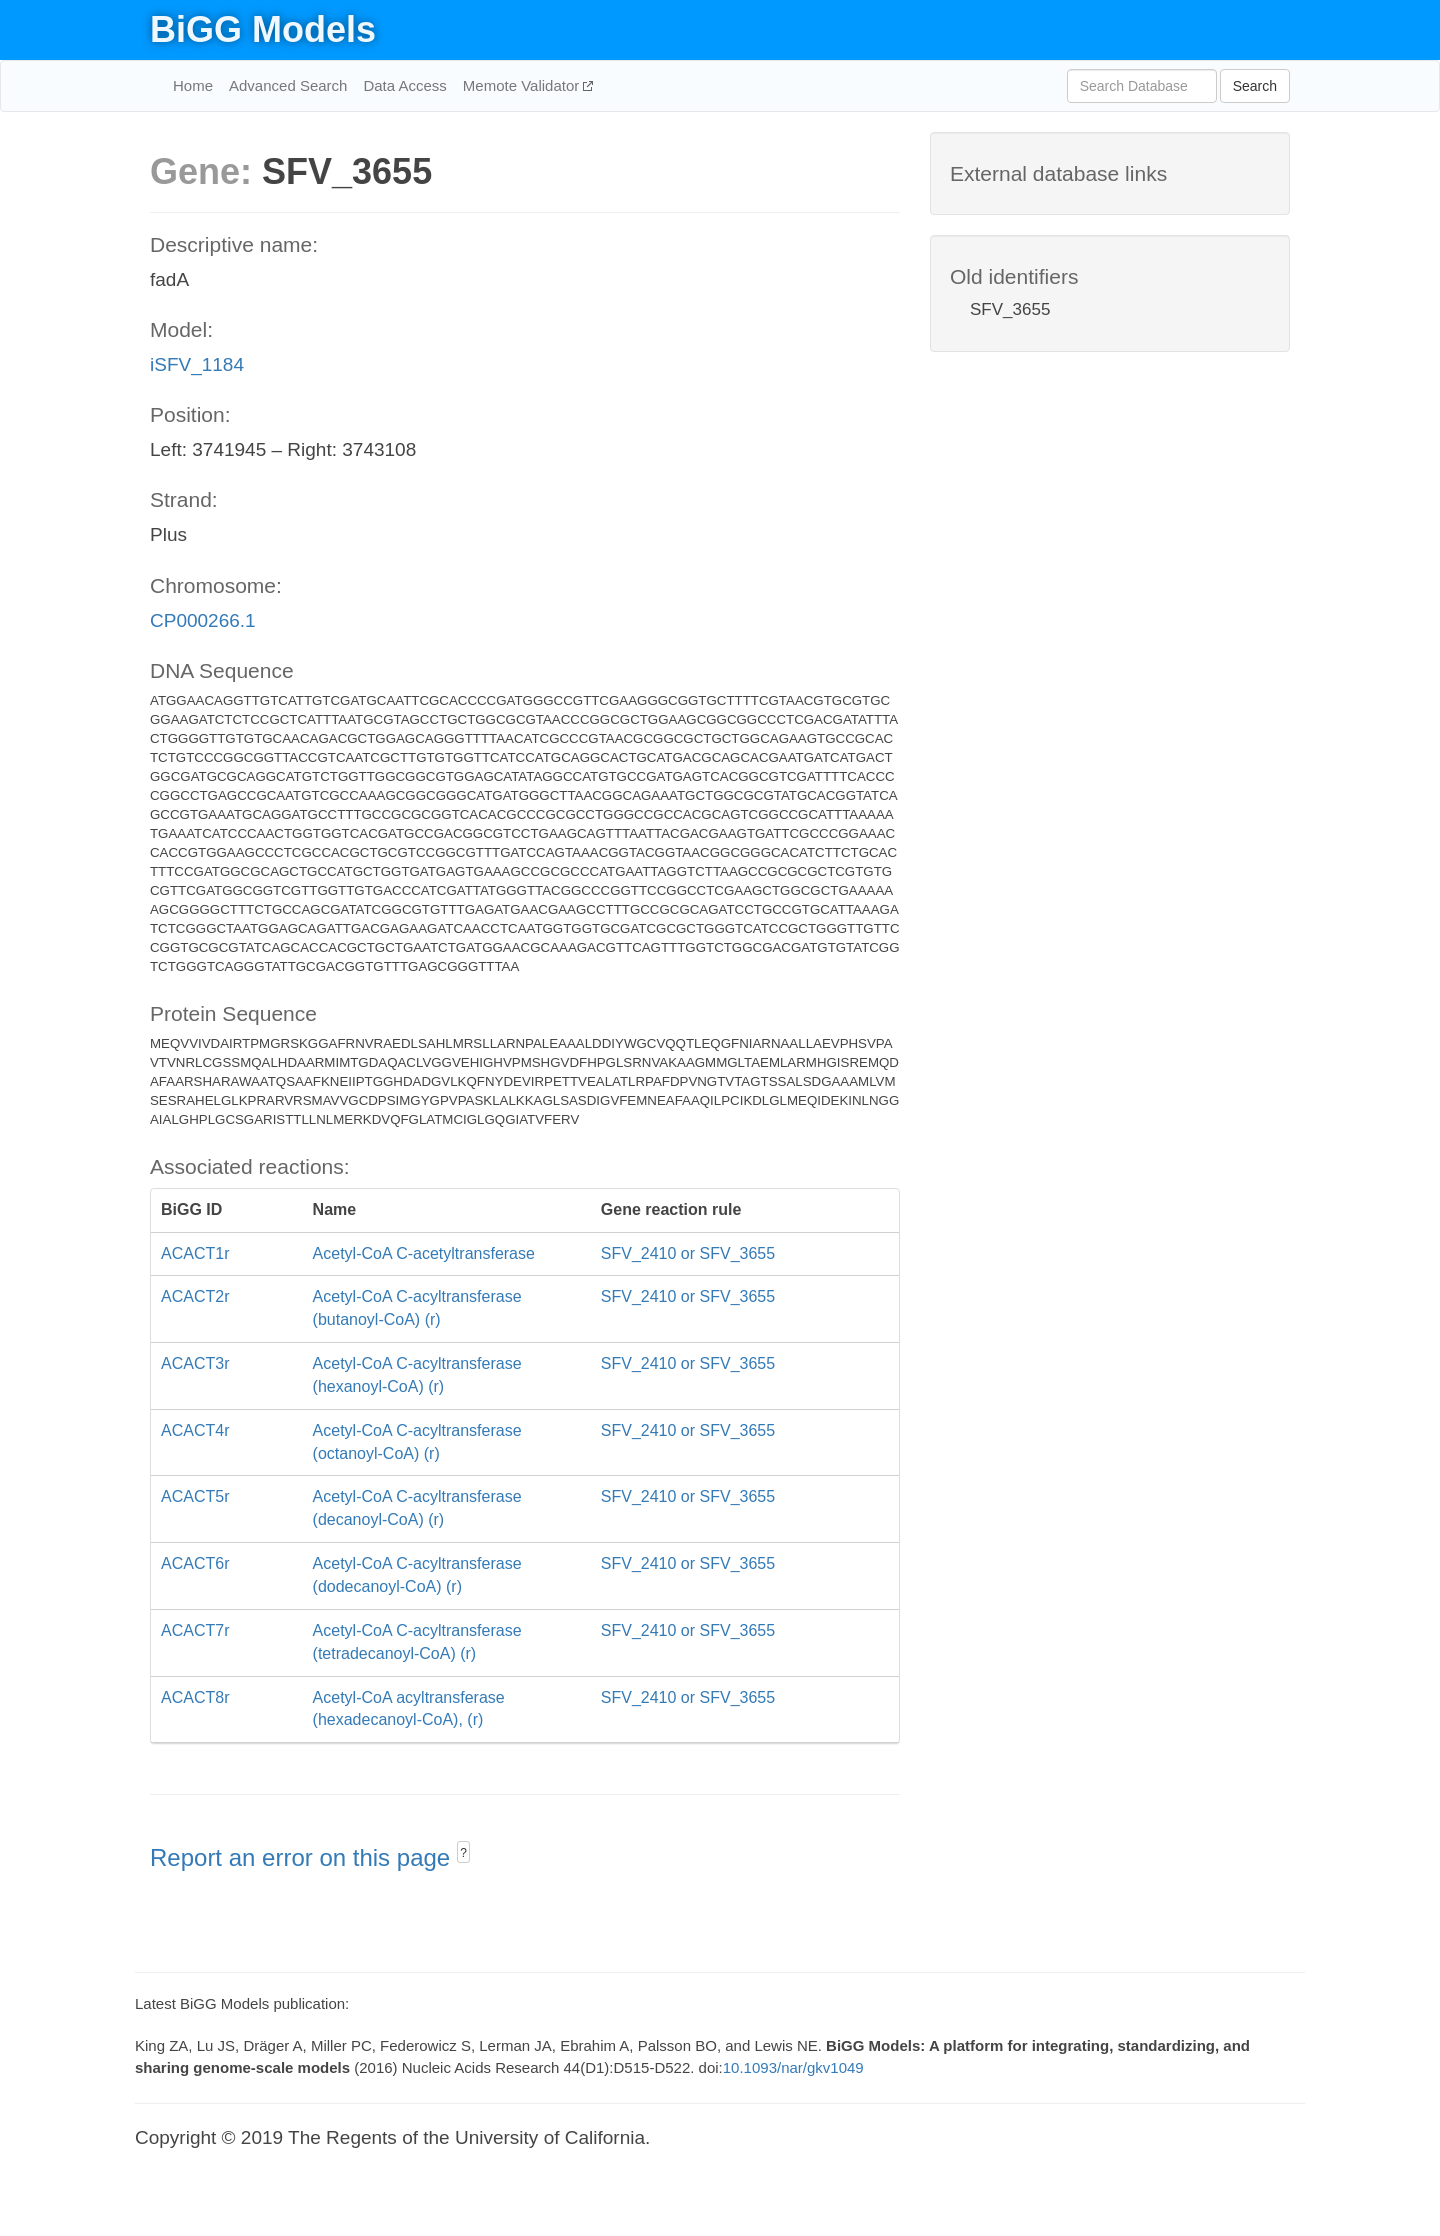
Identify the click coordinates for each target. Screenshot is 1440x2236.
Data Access (404, 85)
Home (193, 85)
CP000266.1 (203, 620)
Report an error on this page (303, 1857)
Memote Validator (523, 85)
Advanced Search (288, 85)
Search (1255, 86)
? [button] (463, 1853)
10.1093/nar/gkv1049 (793, 2067)
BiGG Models (263, 29)
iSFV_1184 (197, 364)
